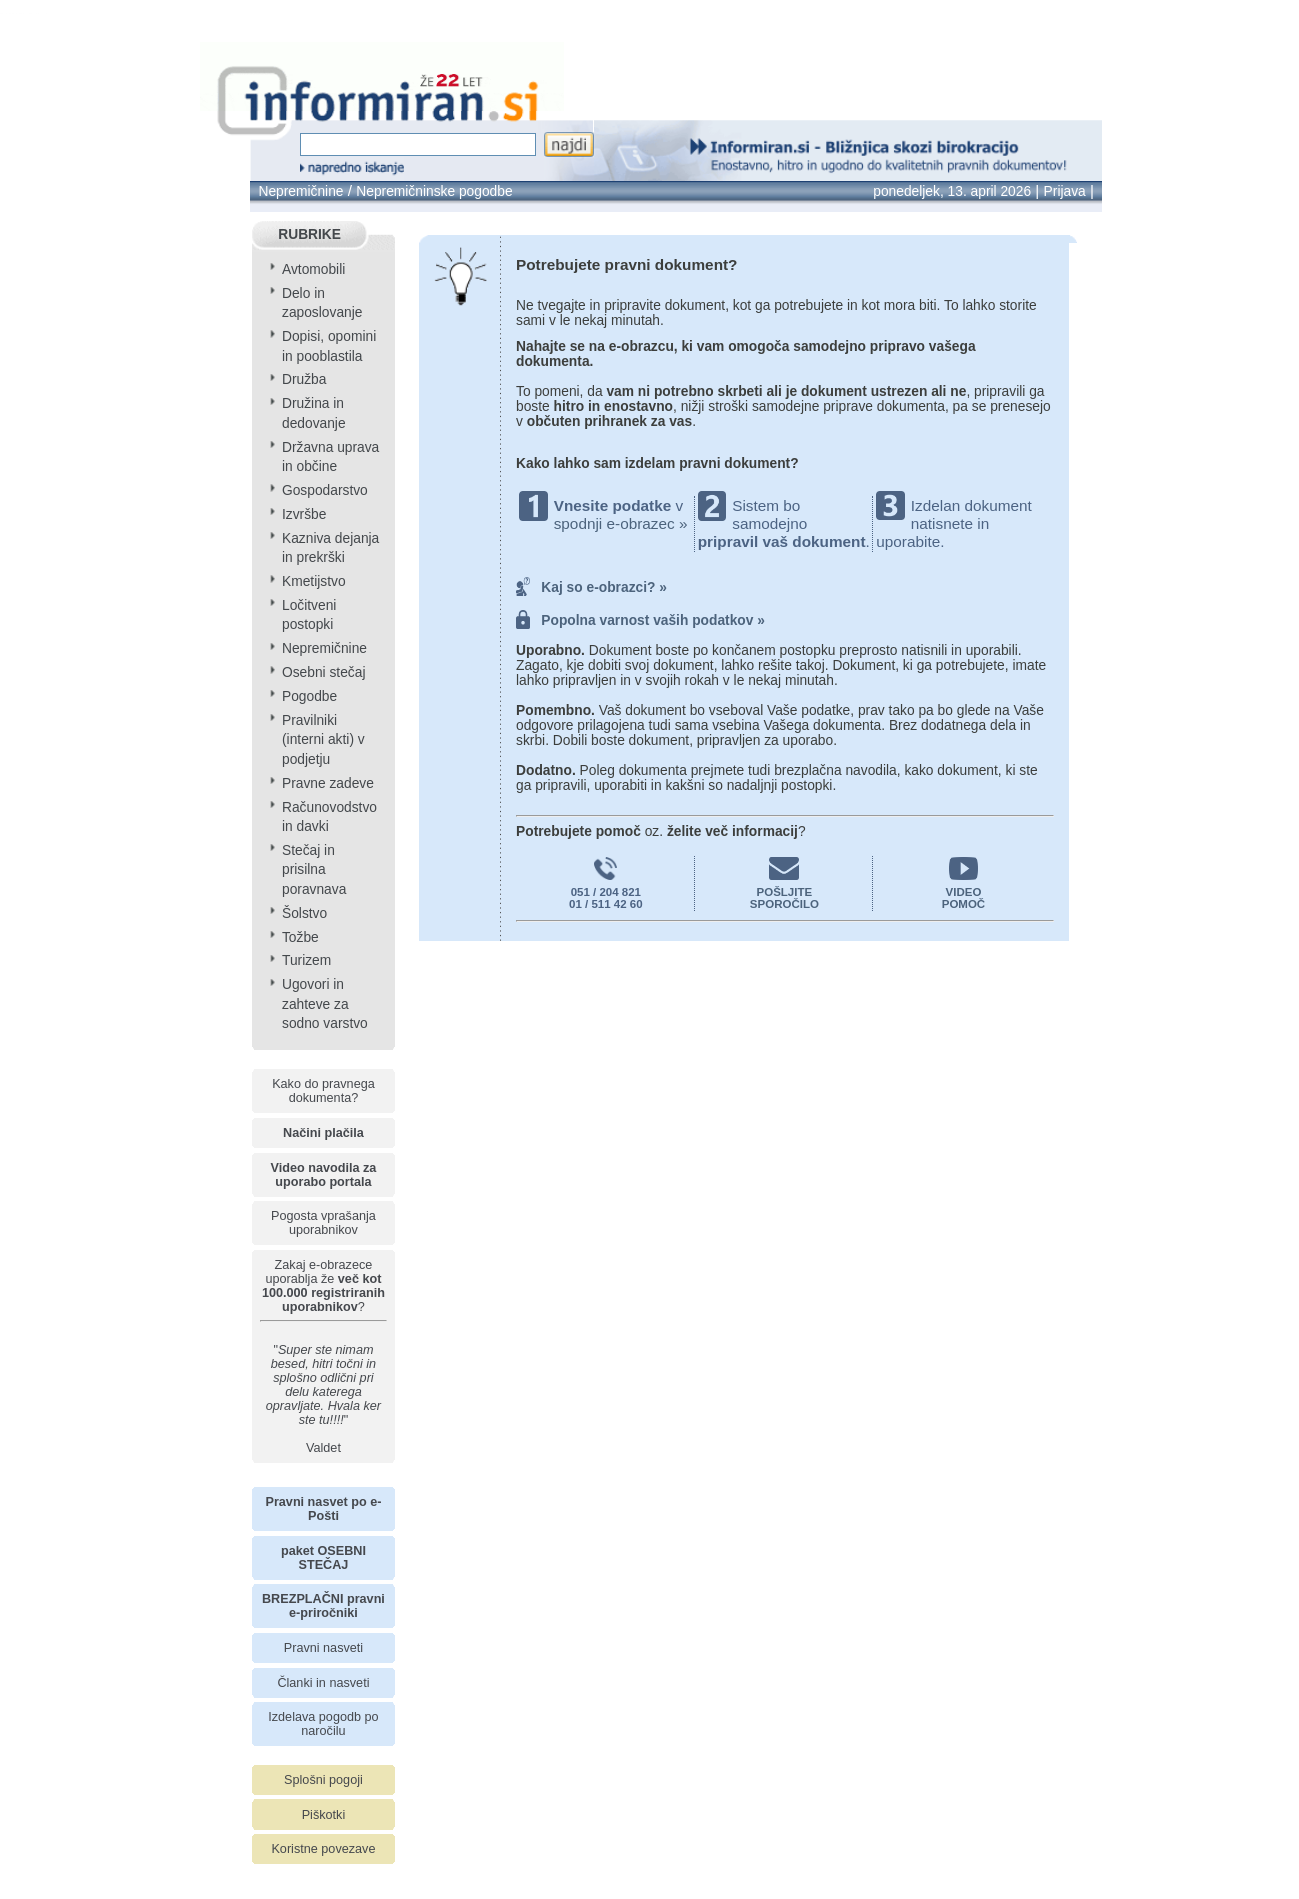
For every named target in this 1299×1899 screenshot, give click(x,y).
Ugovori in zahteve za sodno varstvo (325, 1004)
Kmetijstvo (314, 581)
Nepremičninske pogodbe (434, 191)
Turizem (306, 960)
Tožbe (300, 937)
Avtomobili (313, 269)
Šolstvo (304, 913)
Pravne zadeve (328, 783)
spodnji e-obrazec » (621, 523)
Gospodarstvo (325, 490)
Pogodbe (309, 696)
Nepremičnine (300, 191)
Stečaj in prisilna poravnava (314, 870)
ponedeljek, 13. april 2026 (952, 191)
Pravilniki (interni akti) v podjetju (323, 740)
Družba (304, 379)
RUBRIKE (309, 234)
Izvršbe (304, 514)
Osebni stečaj (324, 672)
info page (44, 13)
